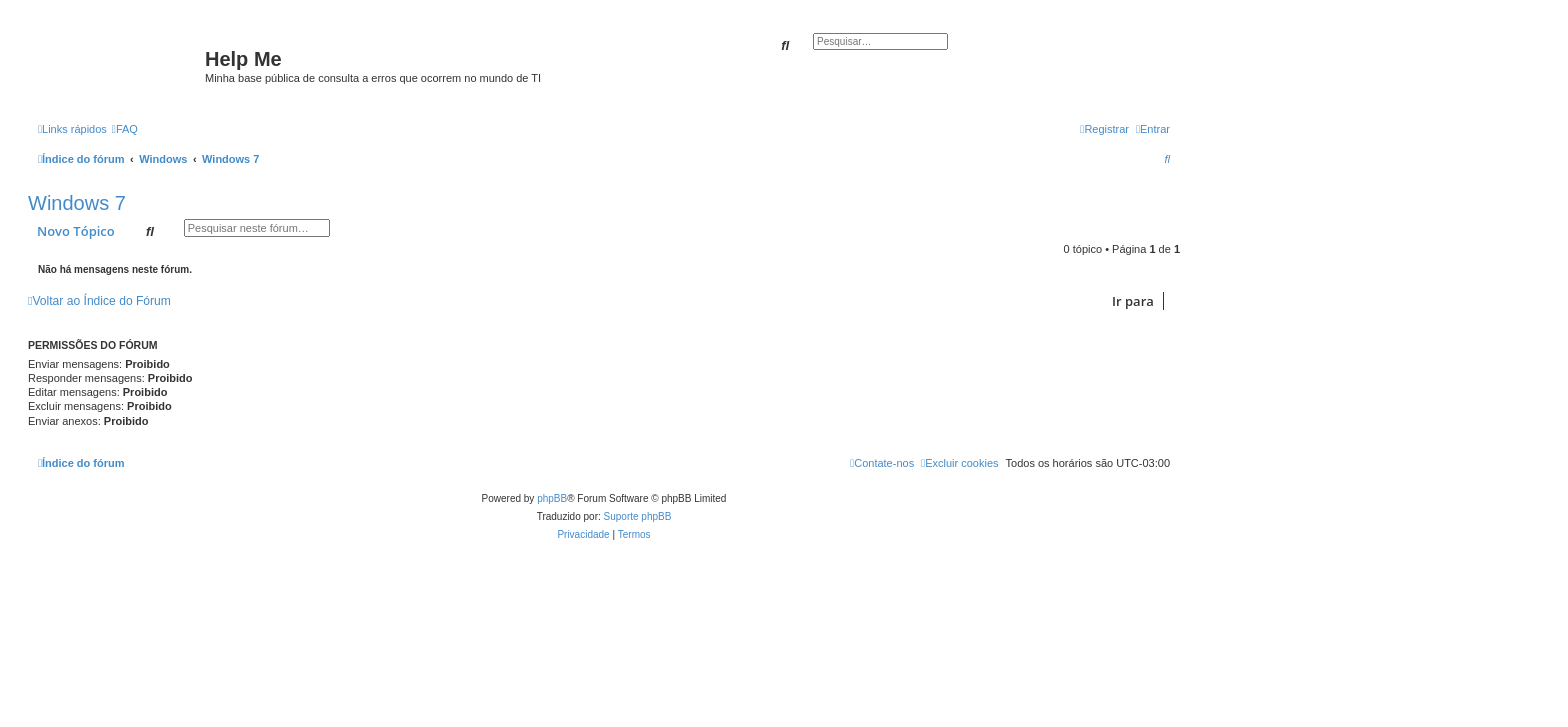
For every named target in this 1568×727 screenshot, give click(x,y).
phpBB (552, 498)
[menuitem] (125, 129)
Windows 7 (77, 203)
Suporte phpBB (638, 516)
